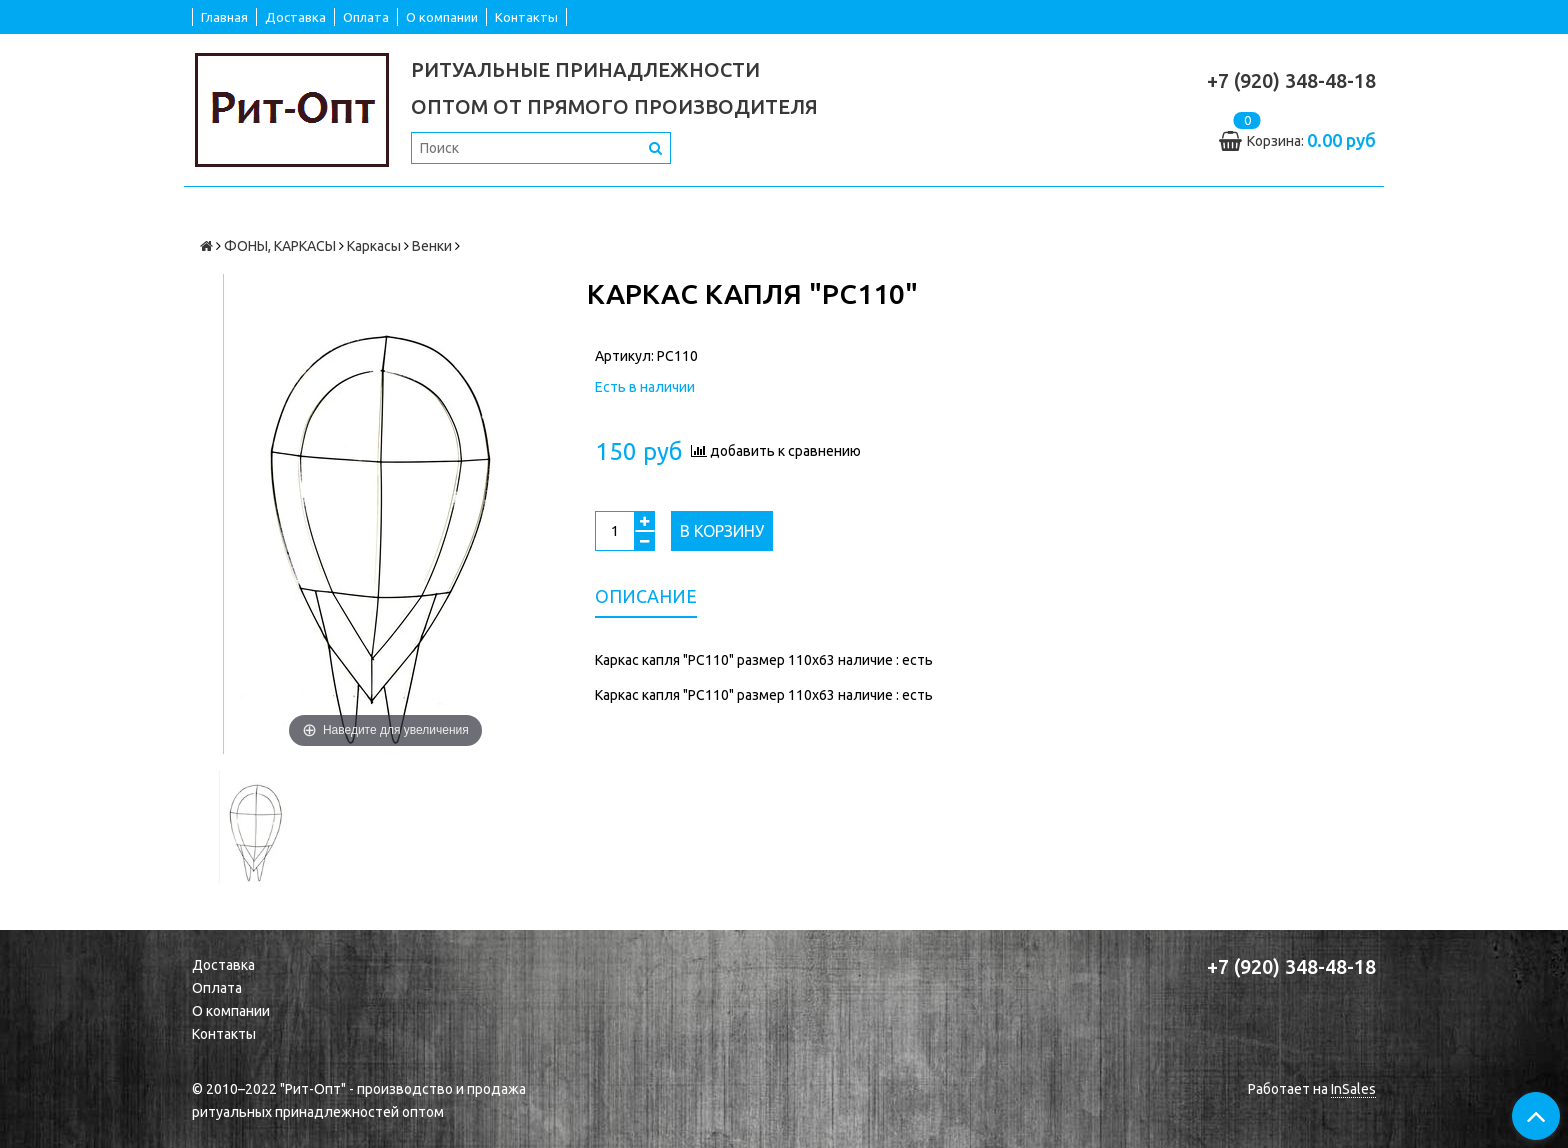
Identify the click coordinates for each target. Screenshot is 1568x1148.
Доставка (295, 17)
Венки (432, 246)
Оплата (366, 17)
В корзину (722, 531)
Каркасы (374, 246)
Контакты (526, 17)
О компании (442, 17)
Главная (224, 17)
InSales (1353, 1089)
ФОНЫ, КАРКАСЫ (280, 246)
